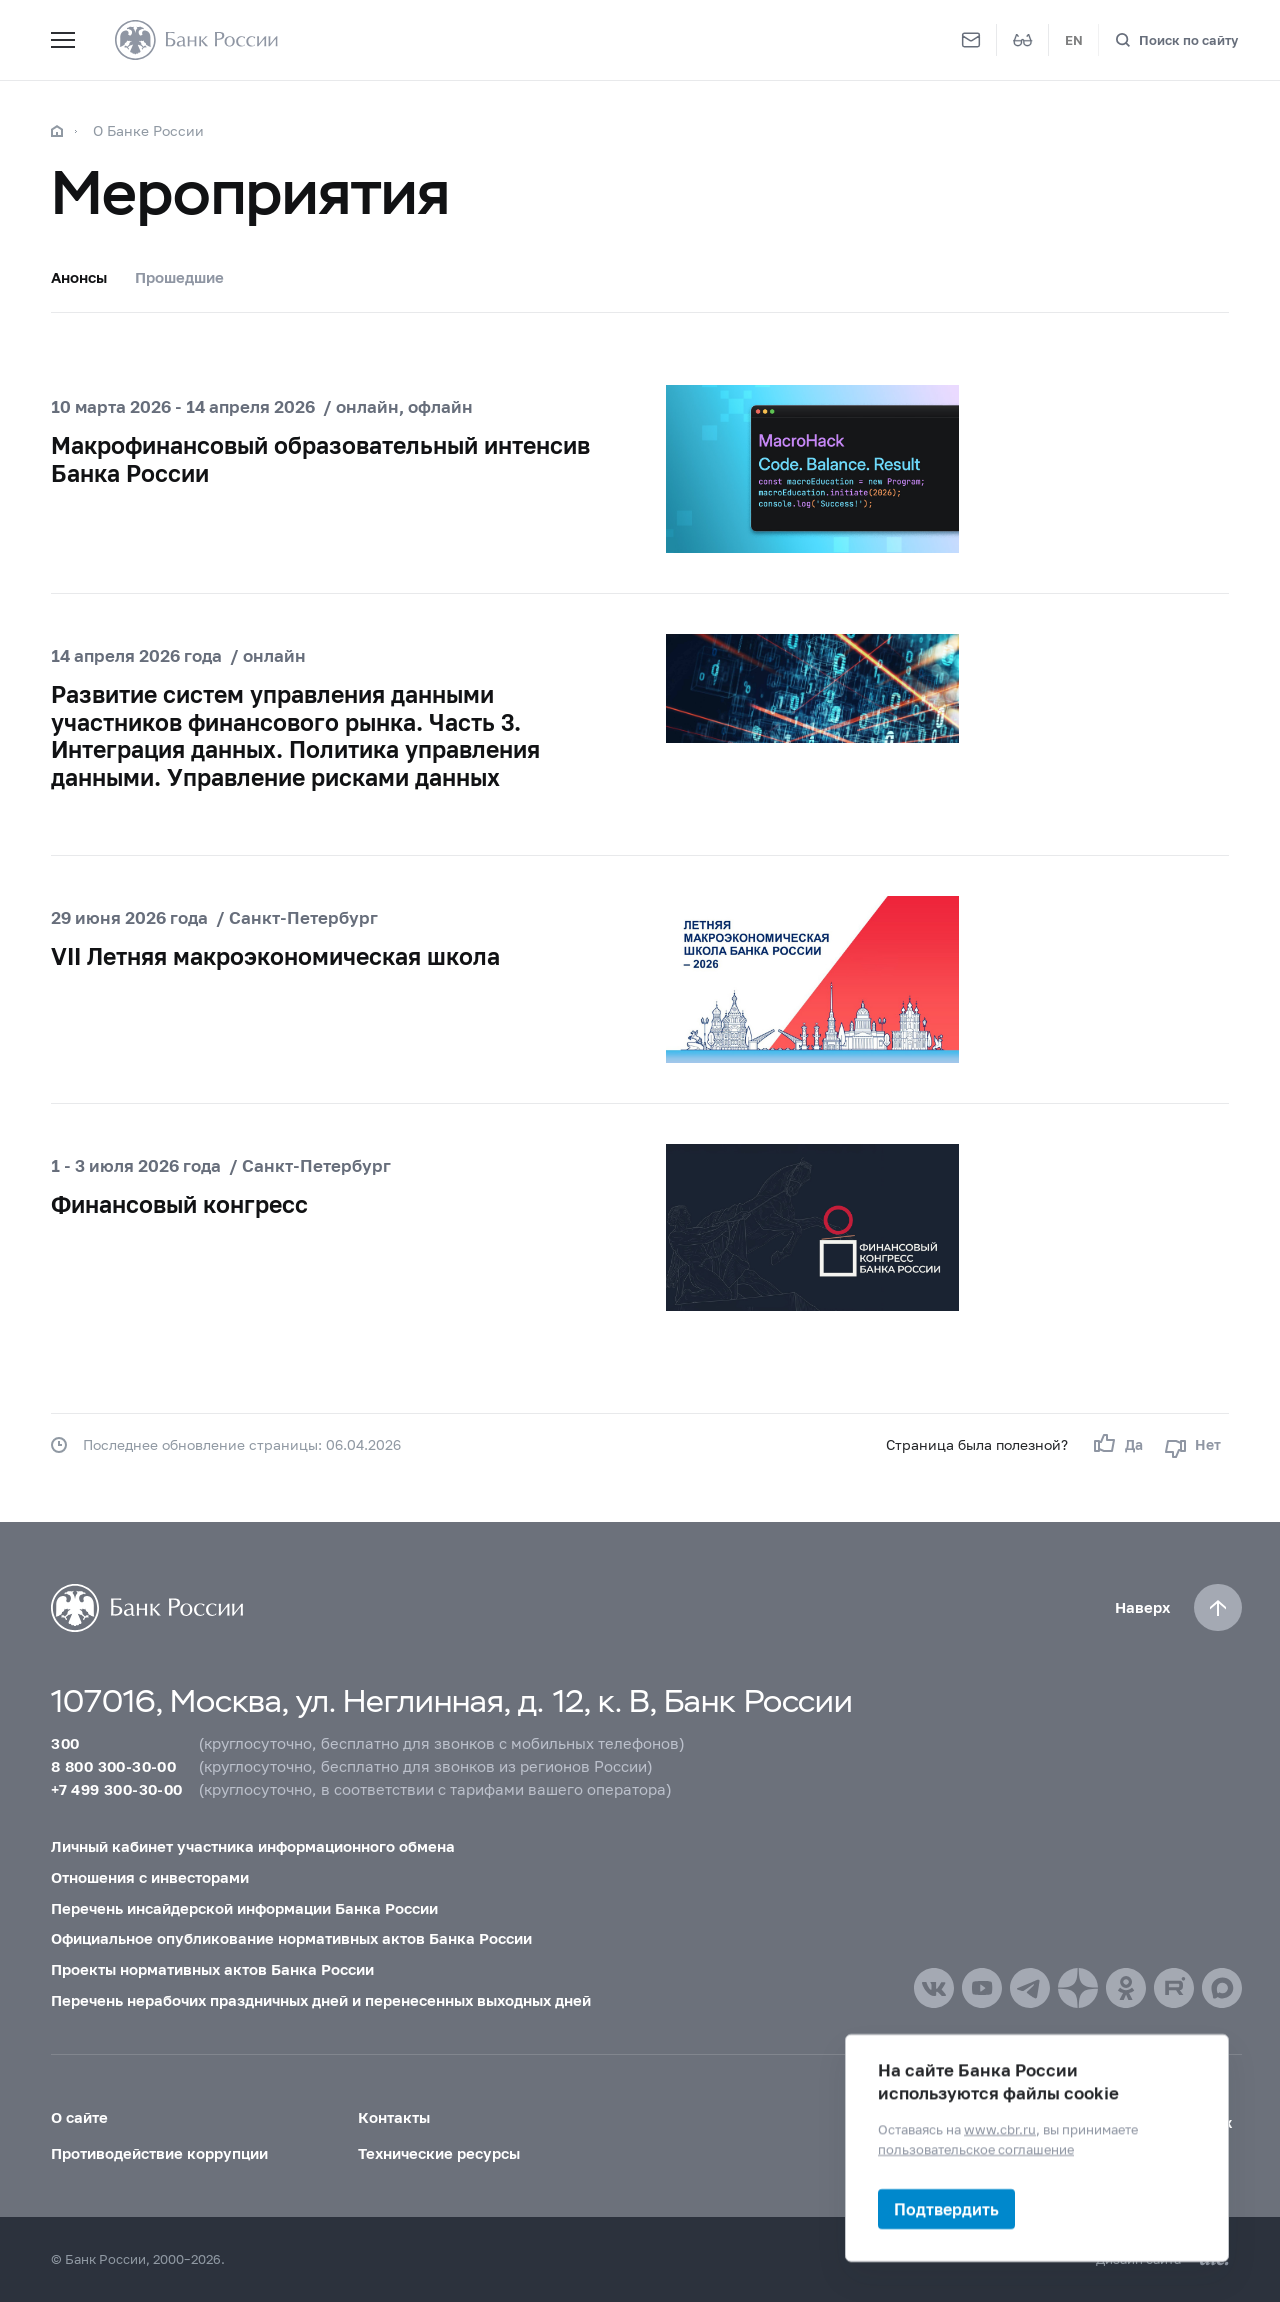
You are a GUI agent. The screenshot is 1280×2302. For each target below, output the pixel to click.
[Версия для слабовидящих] (1023, 40)
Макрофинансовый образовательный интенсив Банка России (320, 459)
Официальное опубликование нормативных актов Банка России (291, 1938)
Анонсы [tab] (79, 277)
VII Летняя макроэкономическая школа (275, 956)
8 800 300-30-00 (113, 1766)
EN (1074, 40)
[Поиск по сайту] (1176, 40)
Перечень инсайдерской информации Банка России (244, 1908)
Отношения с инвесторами (150, 1877)
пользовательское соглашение (976, 2148)
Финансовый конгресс (179, 1204)
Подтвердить (946, 2208)
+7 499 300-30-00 (116, 1789)
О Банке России (148, 130)
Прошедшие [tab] (179, 277)
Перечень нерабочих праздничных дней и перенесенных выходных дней (321, 2000)
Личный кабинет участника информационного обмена (253, 1846)
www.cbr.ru (1000, 2129)
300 (65, 1743)
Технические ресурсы (439, 2153)
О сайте (79, 2117)
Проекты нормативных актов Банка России (212, 1969)
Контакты (394, 2117)
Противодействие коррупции (159, 2153)
